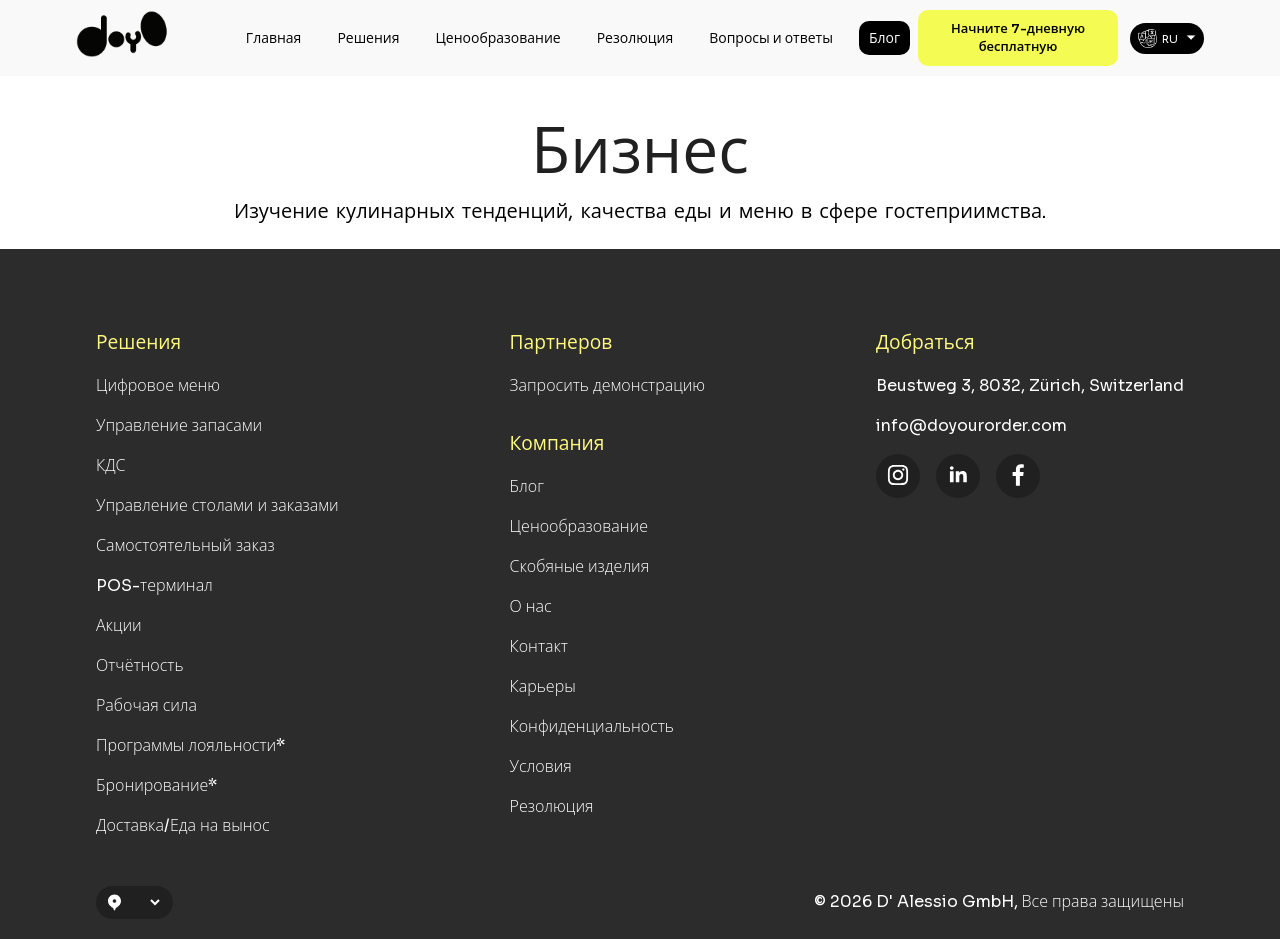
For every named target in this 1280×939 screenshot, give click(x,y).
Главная (274, 38)
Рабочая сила (146, 705)
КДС (111, 465)
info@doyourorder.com (971, 425)
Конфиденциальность (592, 726)
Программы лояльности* (190, 745)
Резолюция (635, 38)
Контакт (539, 646)
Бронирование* (156, 785)
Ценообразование (498, 38)
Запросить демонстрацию (608, 385)
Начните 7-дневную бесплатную (1018, 37)
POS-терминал (154, 585)
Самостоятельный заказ (185, 545)
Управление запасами (179, 425)
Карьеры (543, 686)
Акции (119, 625)
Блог (884, 38)
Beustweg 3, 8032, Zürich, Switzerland (1030, 385)
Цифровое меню (158, 385)
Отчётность (140, 665)
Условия (541, 766)
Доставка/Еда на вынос (183, 825)
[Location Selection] (143, 902)
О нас (531, 606)
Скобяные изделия (580, 566)
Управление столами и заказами (217, 505)
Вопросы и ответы (771, 38)
